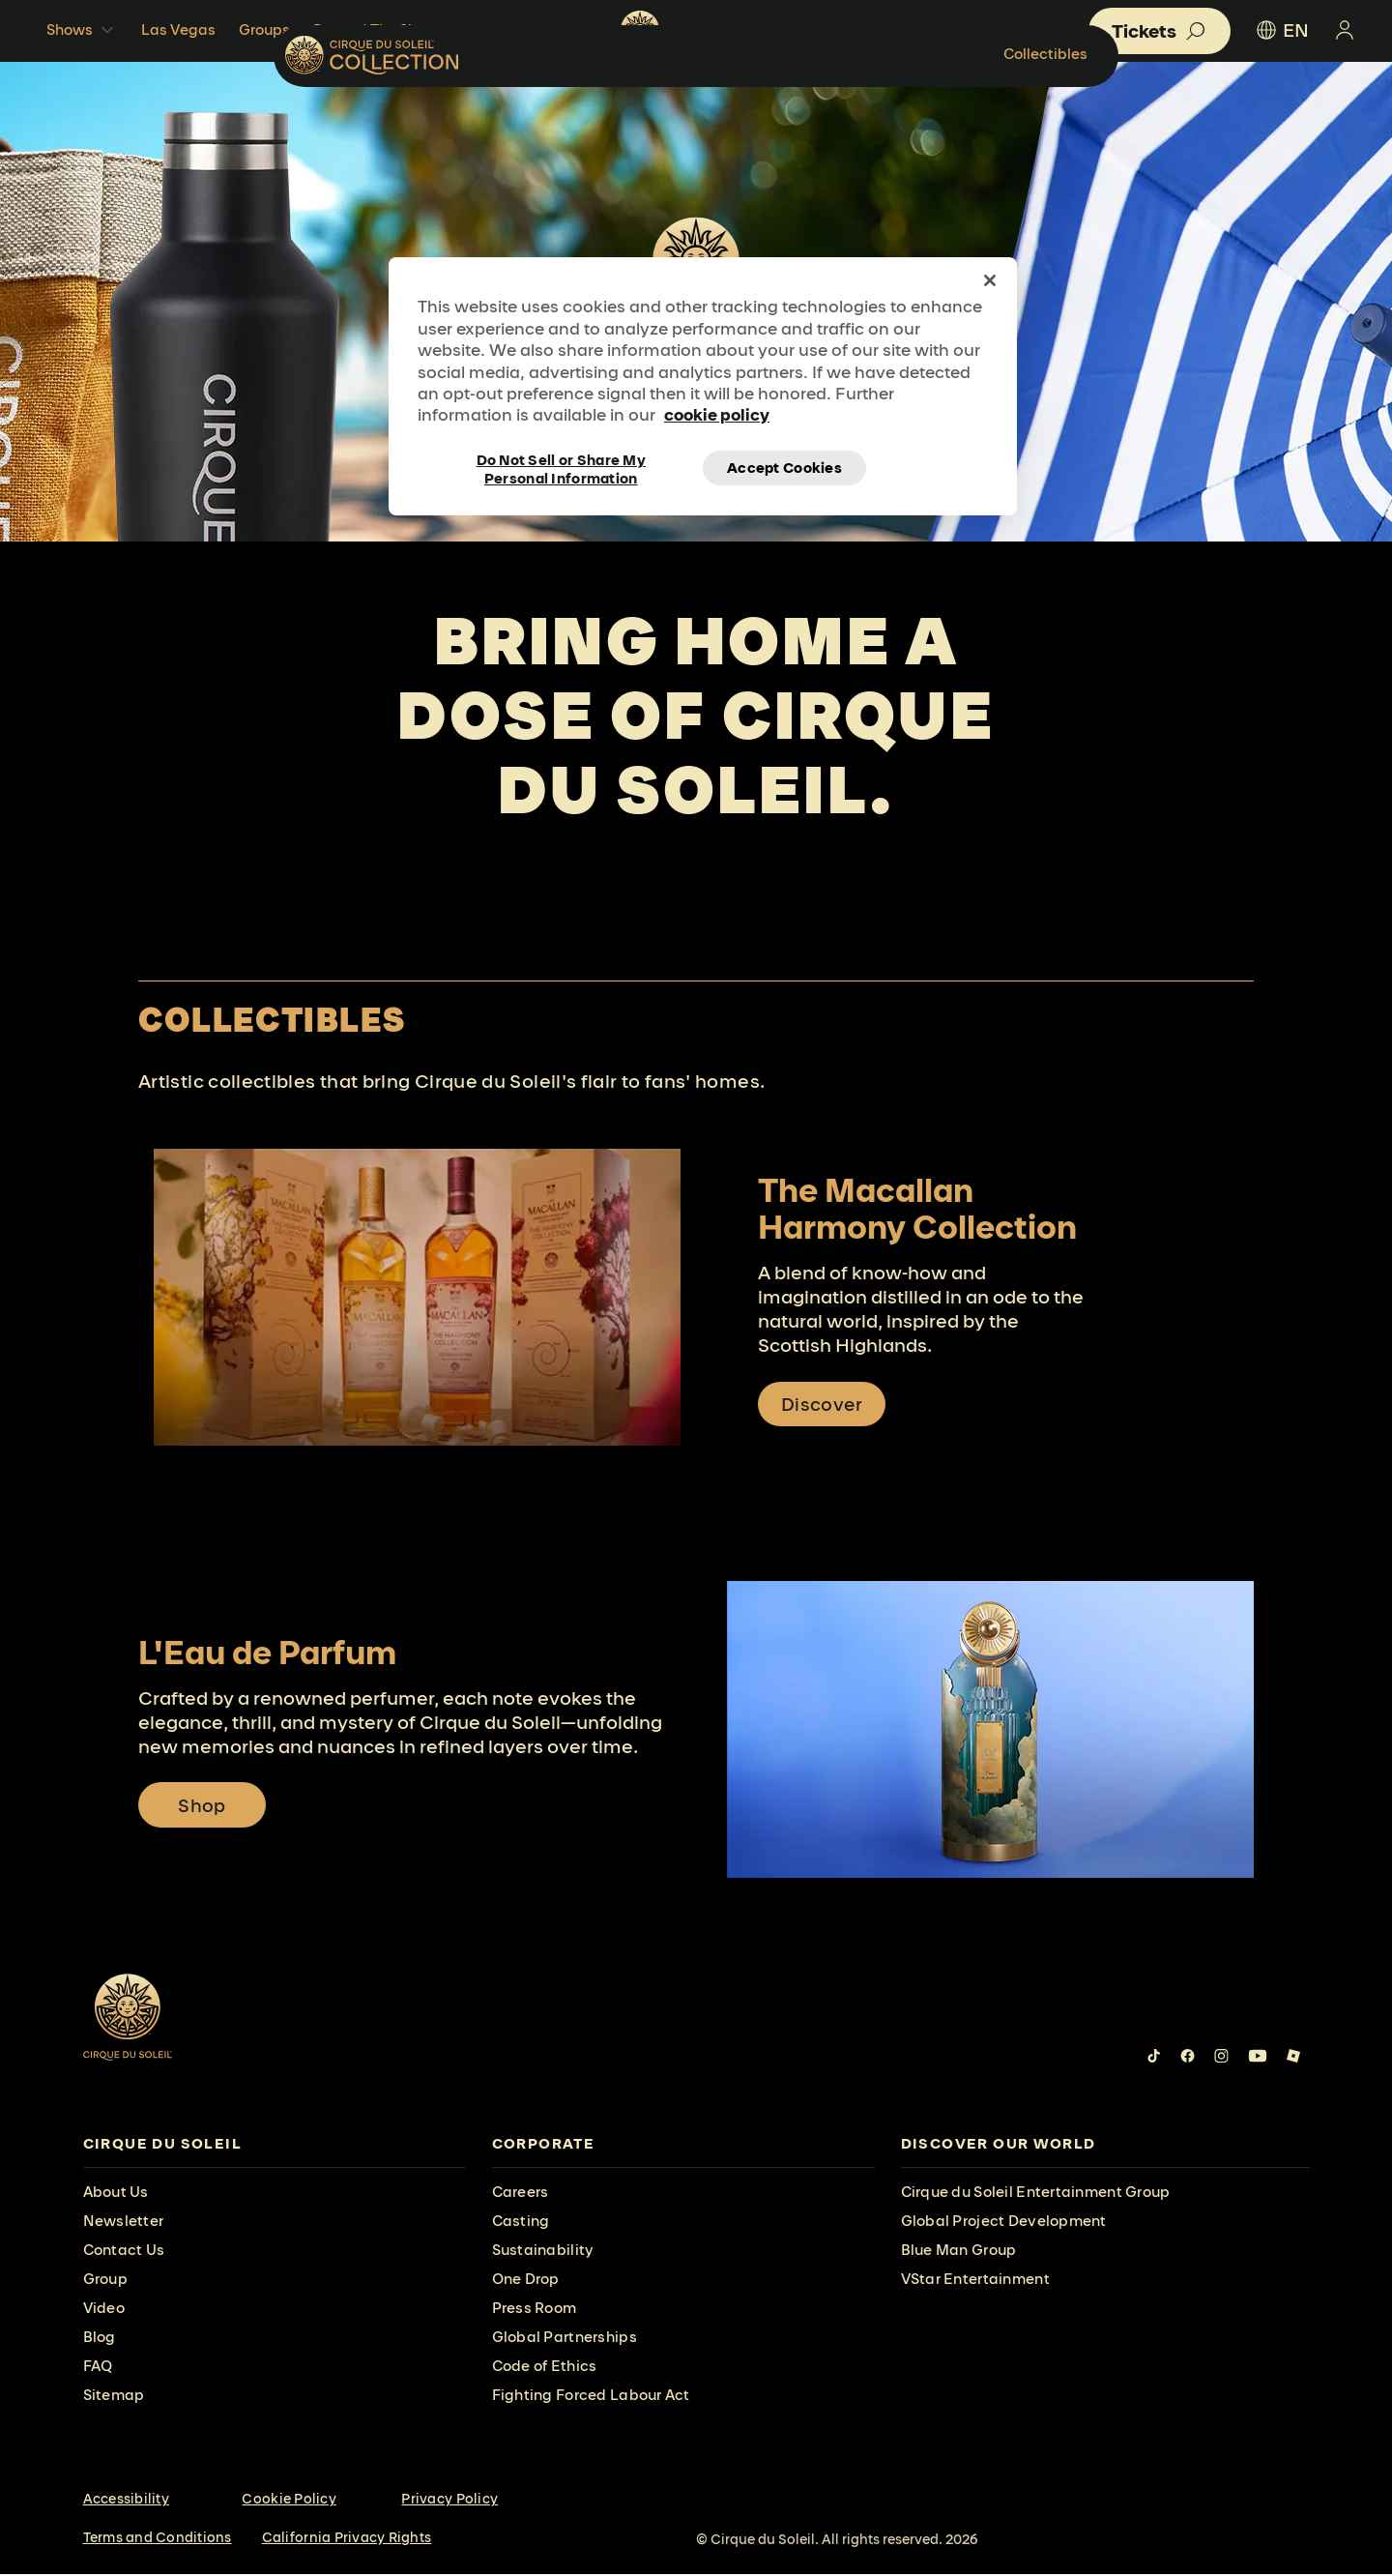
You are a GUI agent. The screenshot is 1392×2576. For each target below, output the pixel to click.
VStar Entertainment (975, 2280)
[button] (1159, 31)
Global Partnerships (564, 2338)
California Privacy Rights (347, 2539)
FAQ (98, 2367)
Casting (521, 2222)
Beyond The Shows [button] (392, 30)
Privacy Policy (449, 2500)
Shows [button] (82, 30)
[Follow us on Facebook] (1187, 2057)
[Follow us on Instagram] (1221, 2057)
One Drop (526, 2280)
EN (1281, 30)
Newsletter (123, 2222)
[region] (703, 385)
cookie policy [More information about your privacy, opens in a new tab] (716, 414)
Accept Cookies (784, 467)
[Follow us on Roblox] (1293, 2057)
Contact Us (124, 2251)
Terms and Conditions (157, 2539)
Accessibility (126, 2500)
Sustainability (543, 2251)
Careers (520, 2193)
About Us (116, 2193)
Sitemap (114, 2396)
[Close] (990, 280)
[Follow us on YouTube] (1257, 2057)
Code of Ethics (544, 2367)
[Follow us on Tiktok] (1154, 2057)
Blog (99, 2338)
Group (105, 2280)
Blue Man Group (959, 2251)
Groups (264, 29)
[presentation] (274, 2146)
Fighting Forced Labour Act (591, 2396)
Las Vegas (178, 29)
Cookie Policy (288, 2500)
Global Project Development (1004, 2222)
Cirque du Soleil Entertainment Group (1036, 2193)
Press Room (534, 2309)
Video (104, 2309)
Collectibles (1227, 111)
